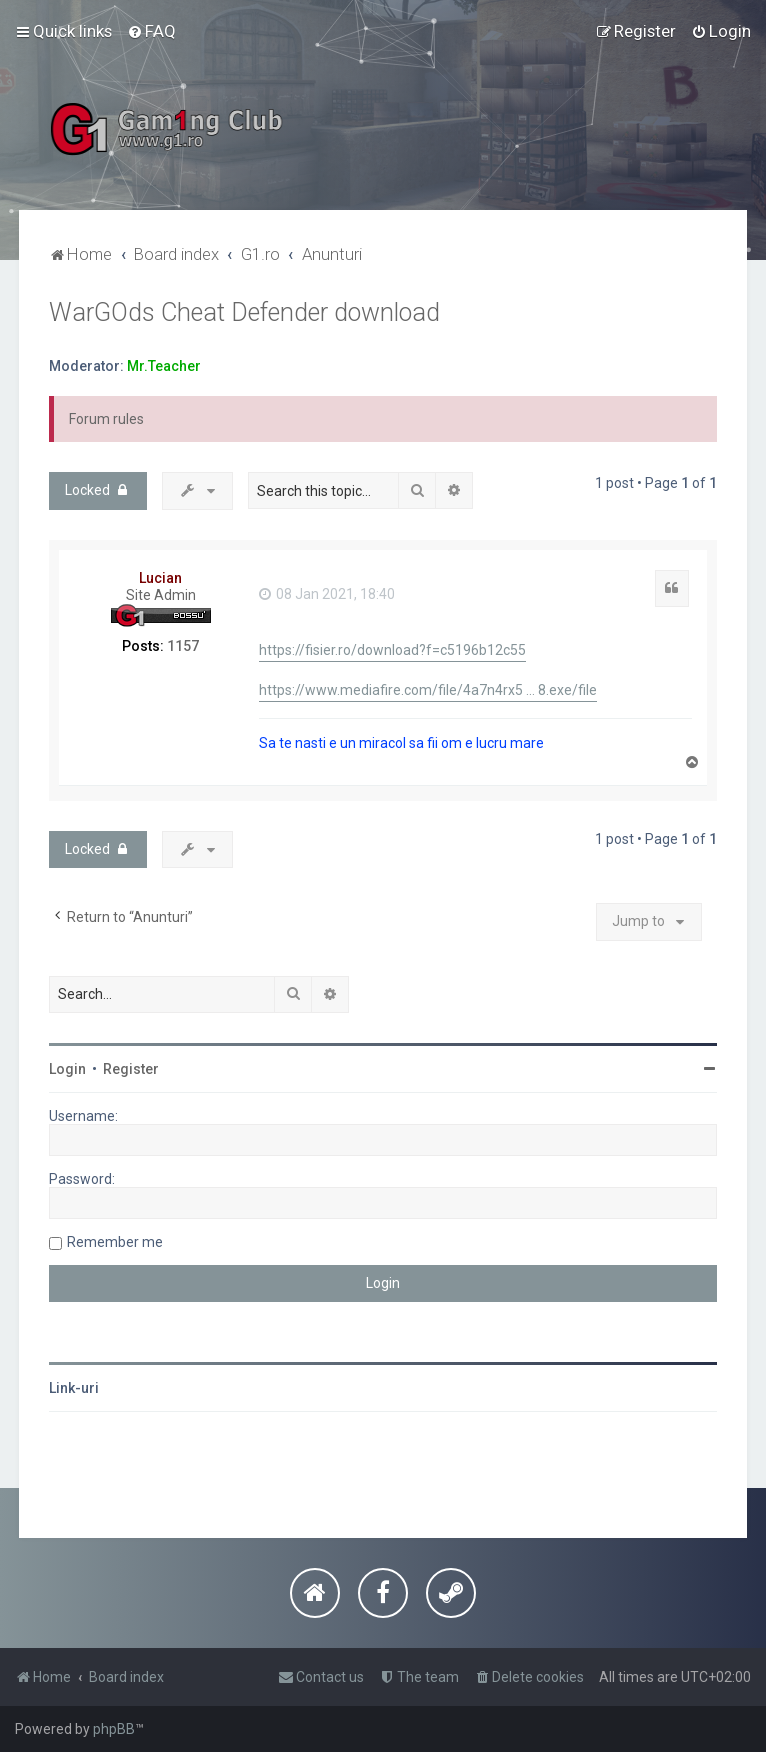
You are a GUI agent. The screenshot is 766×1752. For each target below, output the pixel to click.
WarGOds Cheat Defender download (244, 312)
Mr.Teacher (164, 366)
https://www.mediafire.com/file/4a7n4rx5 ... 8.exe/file (428, 690)
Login (67, 1069)
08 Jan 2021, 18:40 (327, 594)
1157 (183, 646)
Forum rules (106, 419)
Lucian (160, 578)
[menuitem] (151, 31)
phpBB (114, 1729)
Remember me (115, 1242)
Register (131, 1069)
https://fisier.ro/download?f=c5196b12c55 (392, 650)
